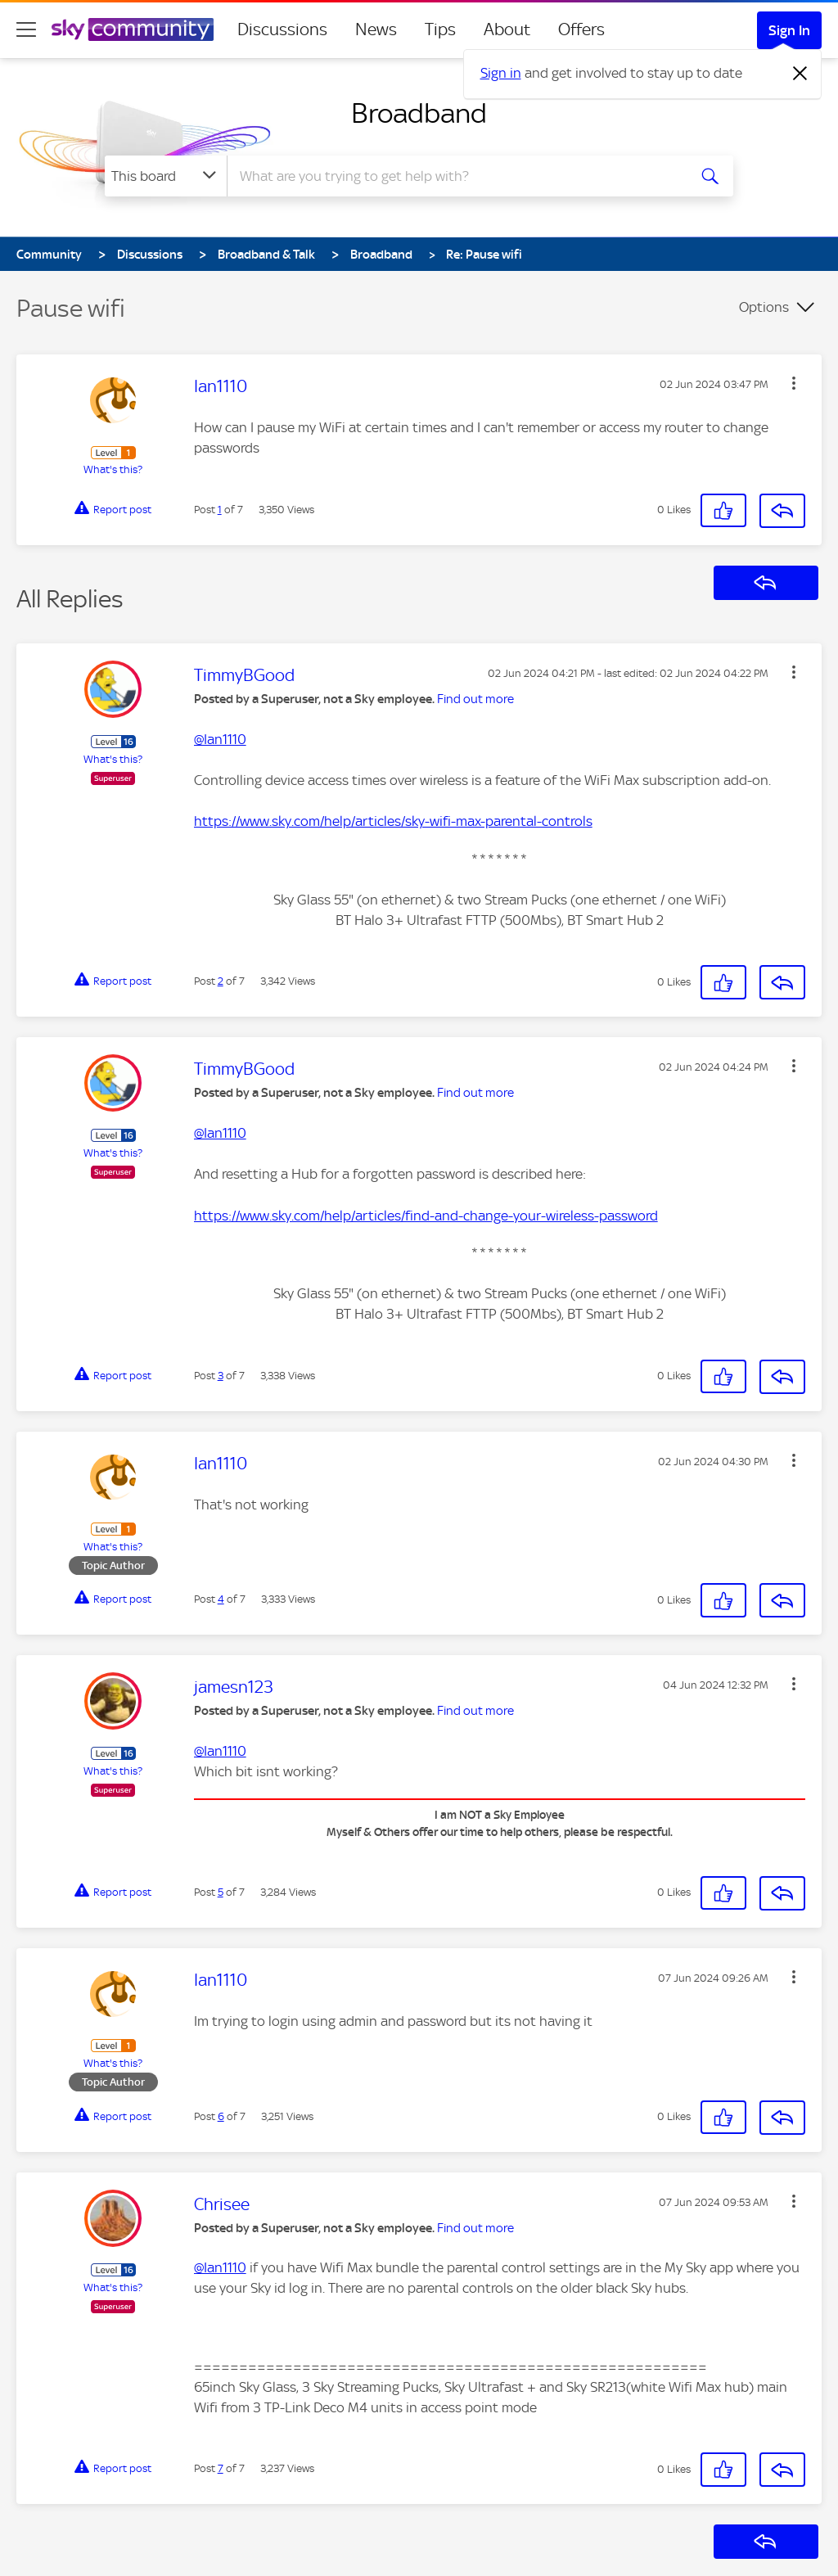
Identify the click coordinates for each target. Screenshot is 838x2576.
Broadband (419, 113)
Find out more (475, 699)
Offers (581, 29)
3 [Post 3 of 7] (220, 1375)
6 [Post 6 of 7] (221, 2116)
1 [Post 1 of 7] (220, 509)
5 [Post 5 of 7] (220, 1892)
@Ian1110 (220, 739)
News (376, 29)
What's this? (112, 469)
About (507, 29)
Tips (440, 29)
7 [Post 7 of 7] (220, 2468)
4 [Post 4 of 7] (221, 1599)
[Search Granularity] (166, 176)
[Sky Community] (133, 29)
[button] (793, 383)
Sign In (789, 30)
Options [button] (764, 307)
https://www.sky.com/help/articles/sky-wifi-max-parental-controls (393, 821)
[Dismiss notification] (800, 74)
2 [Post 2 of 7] (220, 981)
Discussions (282, 29)
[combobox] (455, 176)
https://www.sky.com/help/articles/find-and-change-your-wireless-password (426, 1215)
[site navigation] (26, 29)
